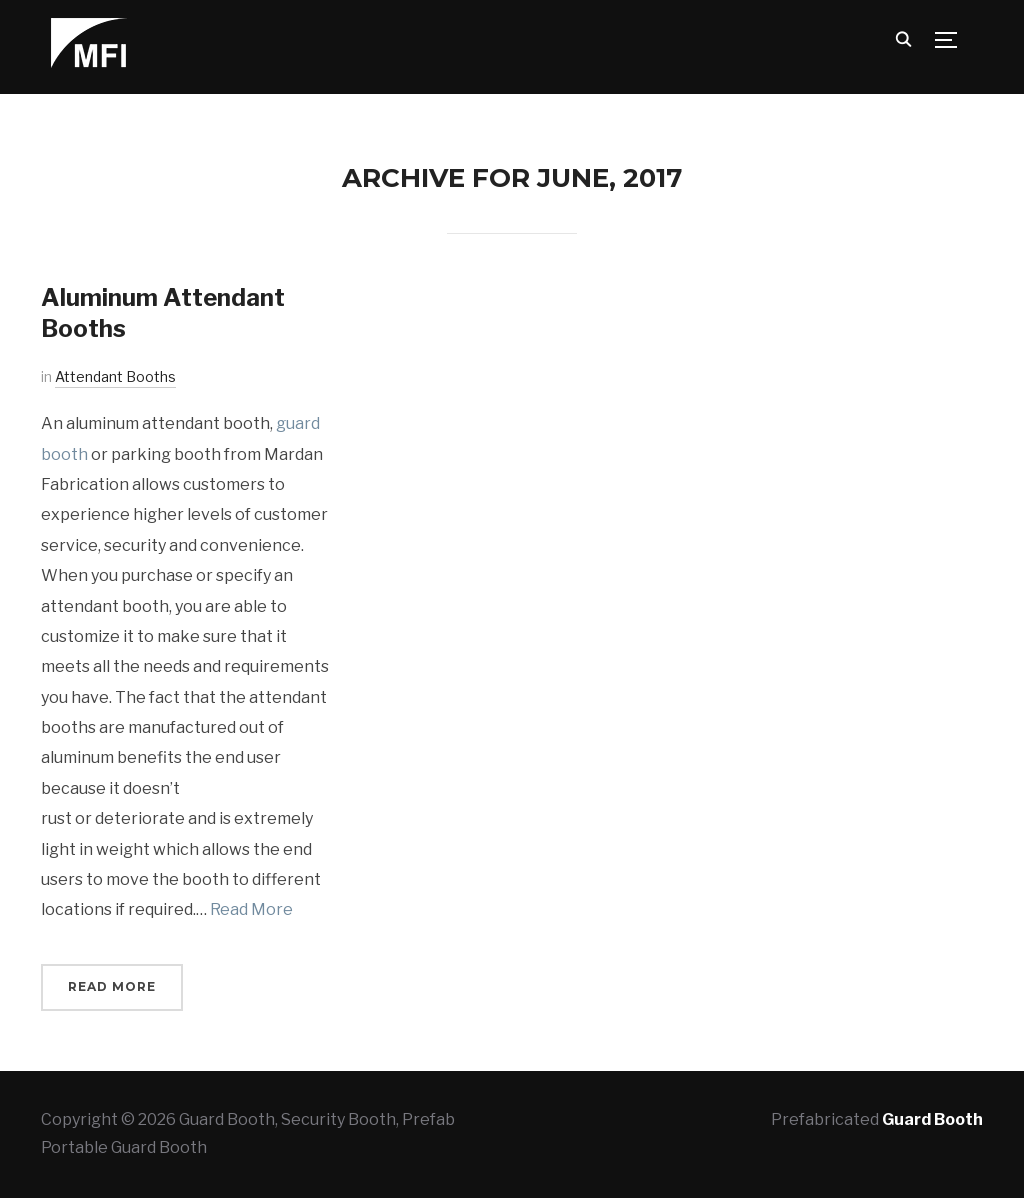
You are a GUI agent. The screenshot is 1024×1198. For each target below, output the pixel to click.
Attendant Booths (115, 376)
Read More (251, 909)
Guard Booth (932, 1119)
